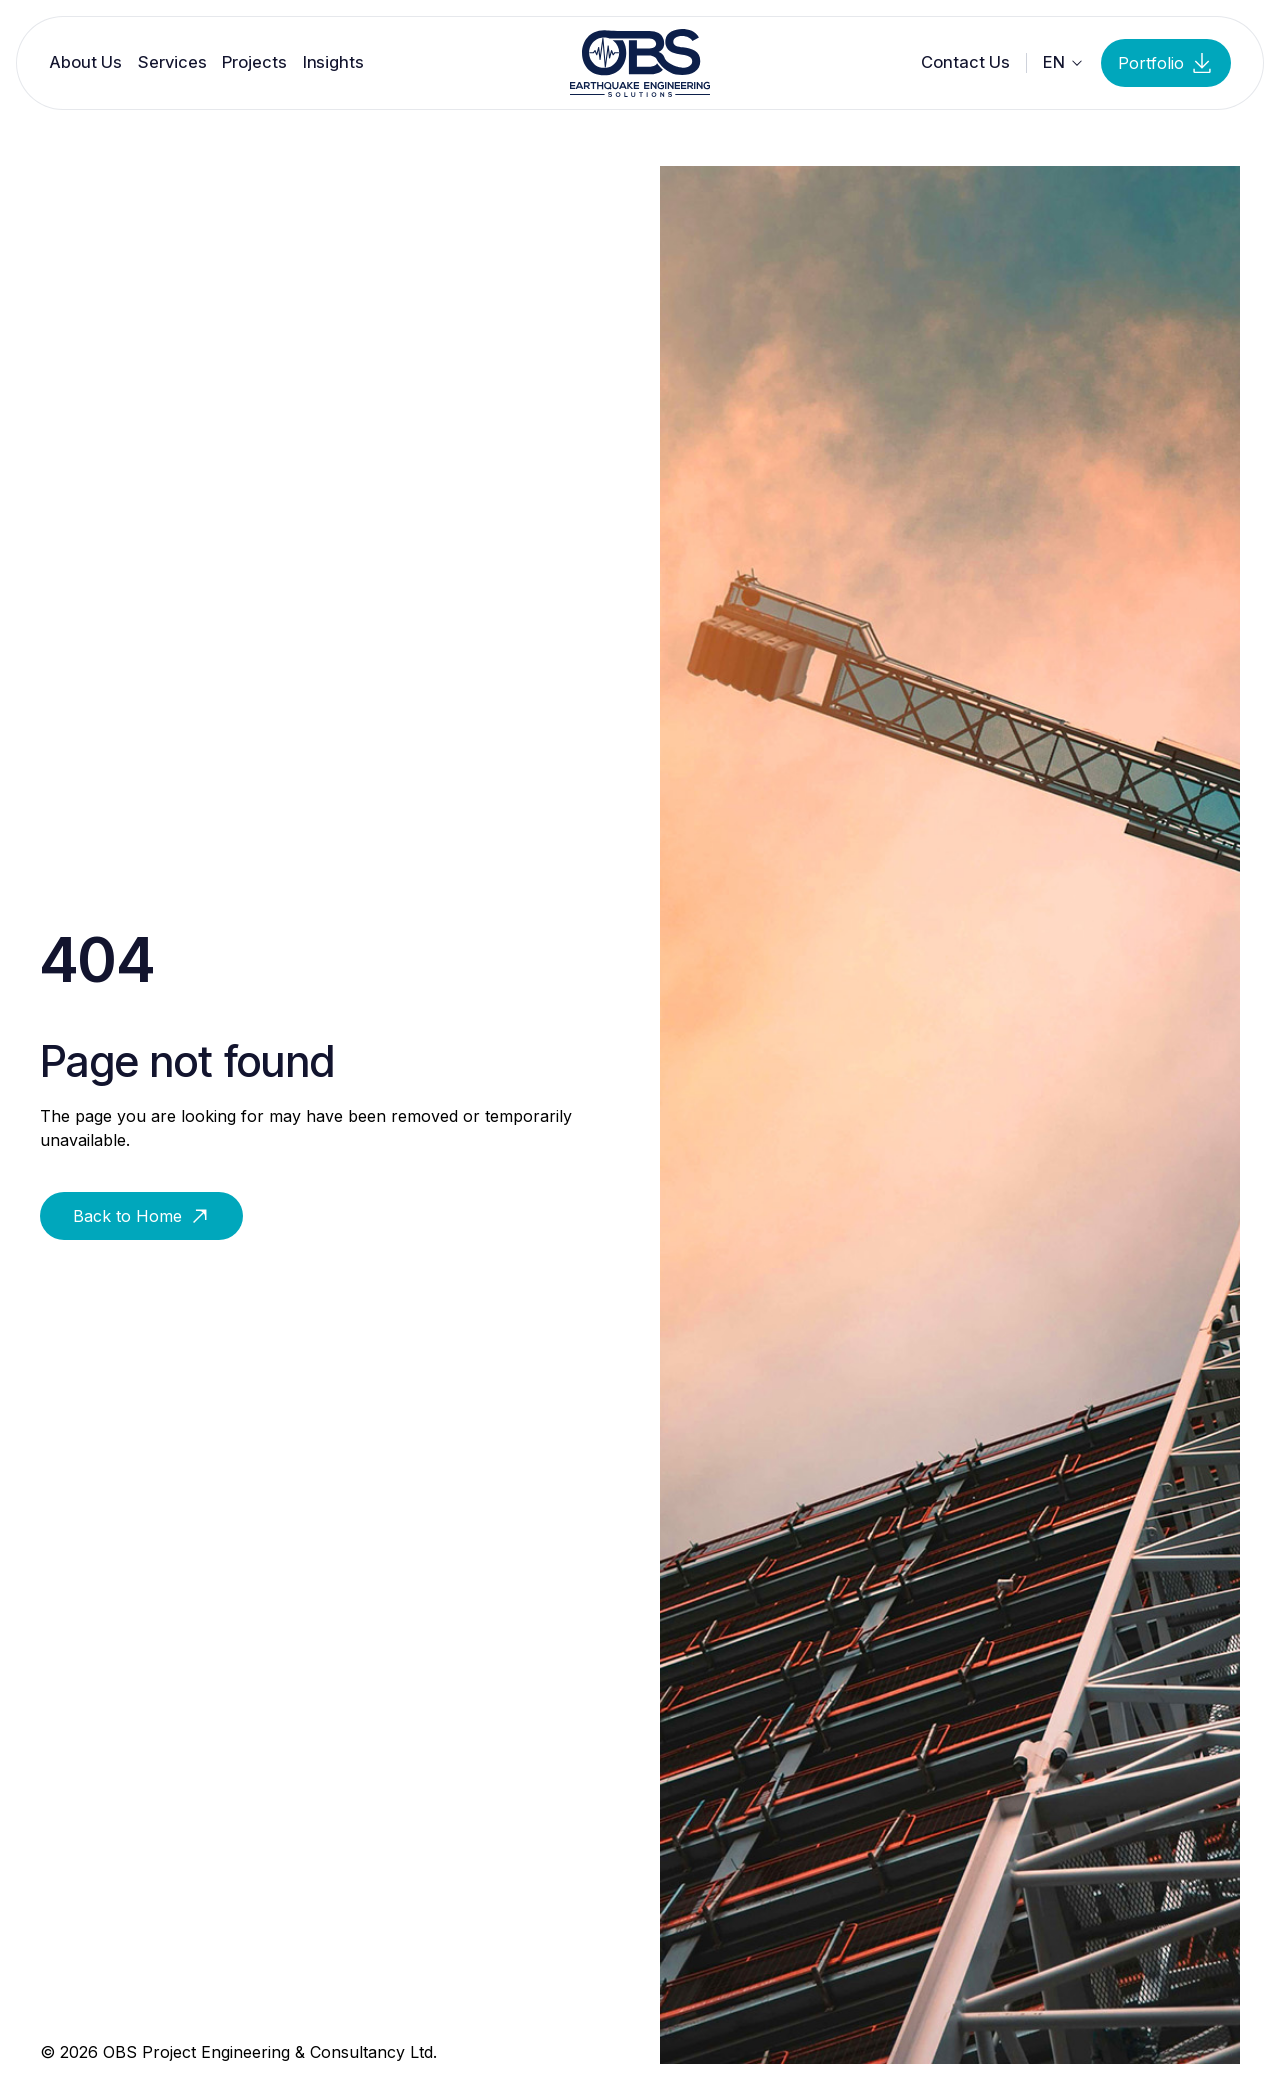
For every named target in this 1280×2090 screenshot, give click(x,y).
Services (172, 62)
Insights (333, 62)
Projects (254, 62)
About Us (85, 62)
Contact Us (965, 62)
